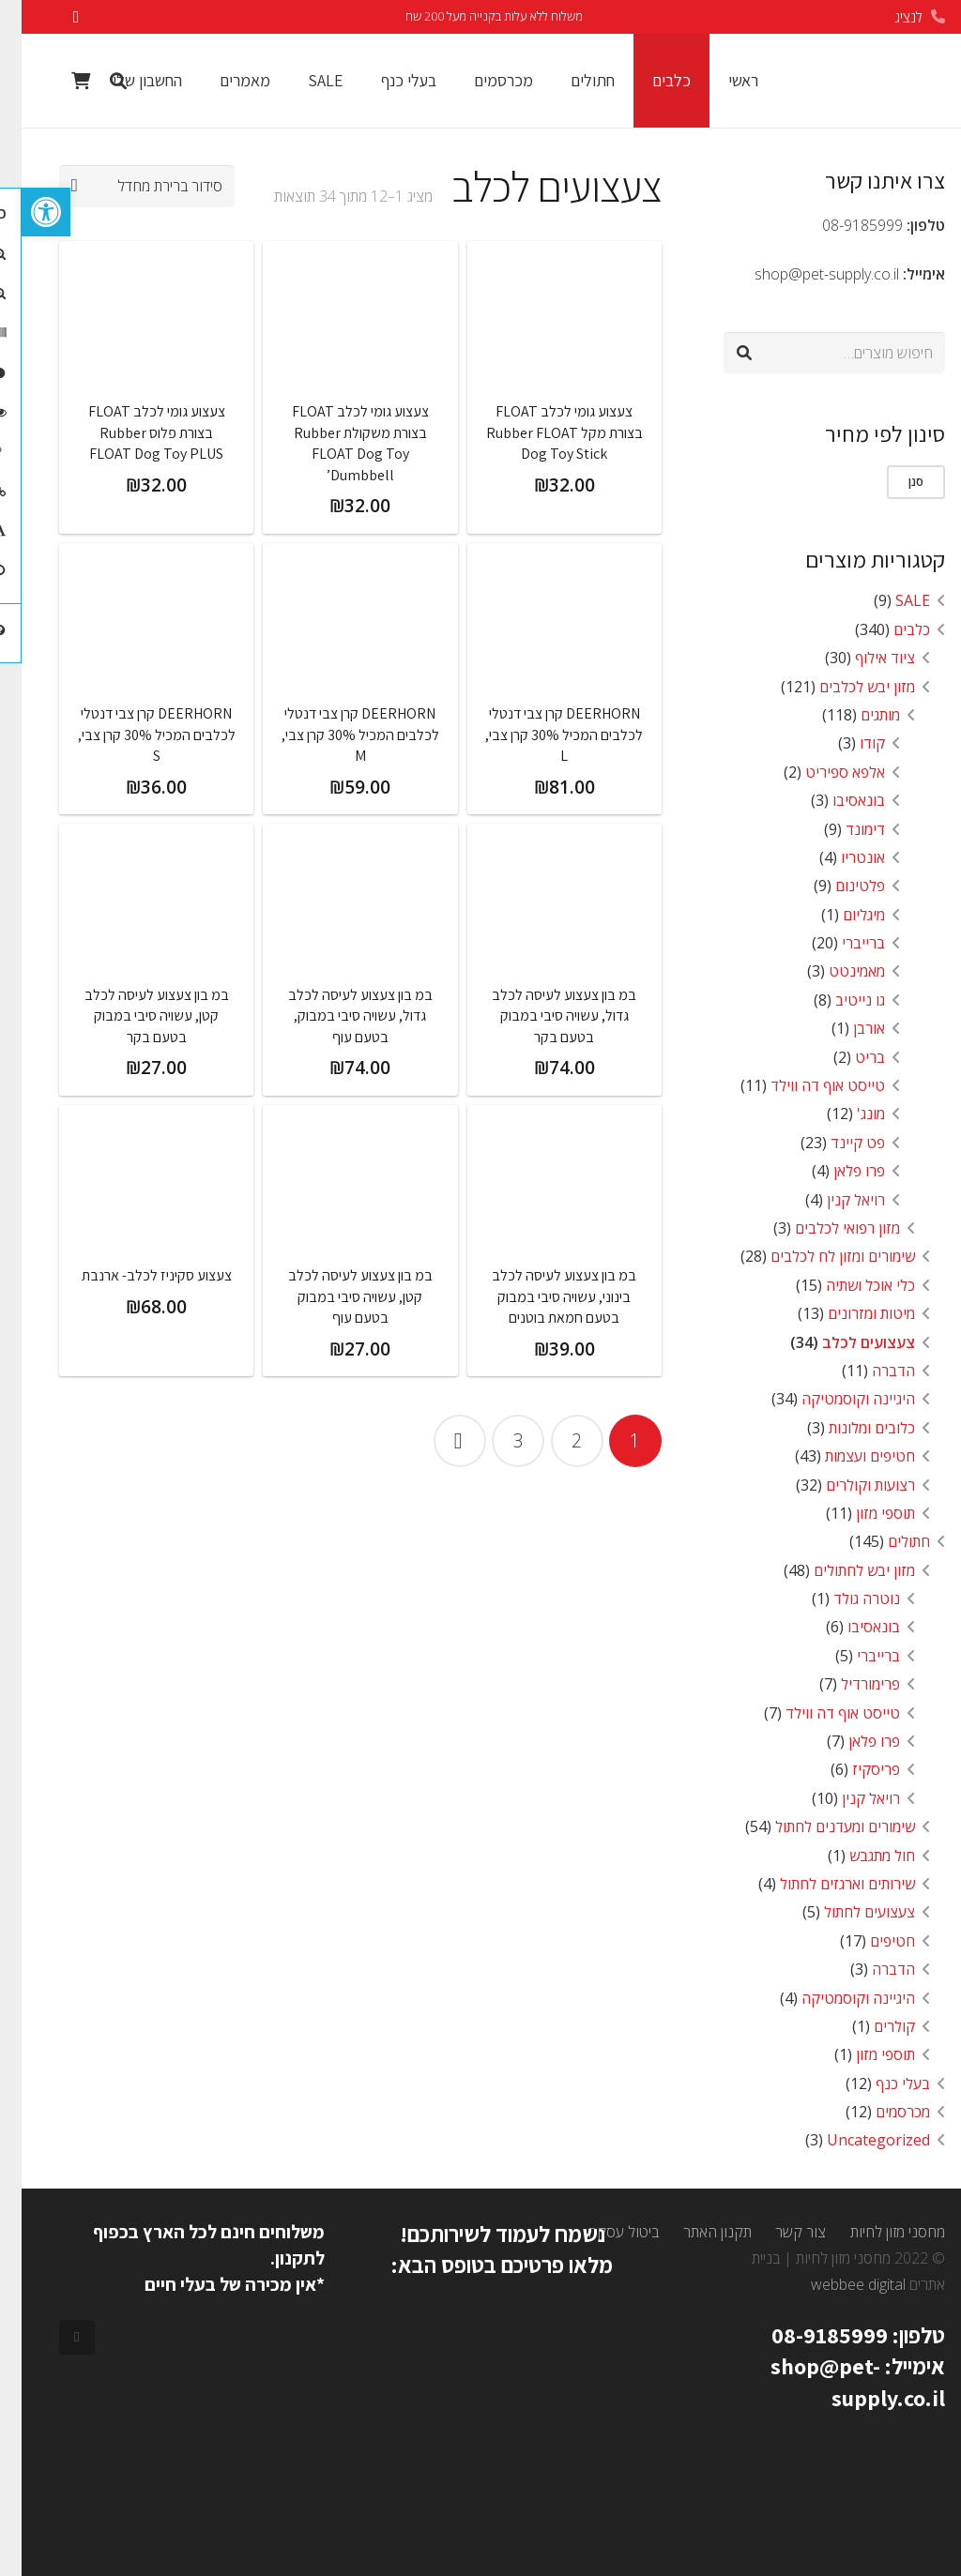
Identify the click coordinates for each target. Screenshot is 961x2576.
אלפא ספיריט (823, 772)
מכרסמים (881, 2111)
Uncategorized (856, 2139)
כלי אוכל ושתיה (848, 1285)
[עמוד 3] (496, 1441)
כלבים (890, 629)
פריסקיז (854, 1769)
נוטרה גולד (845, 1598)
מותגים (858, 715)
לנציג (887, 17)
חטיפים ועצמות (848, 1456)
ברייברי (841, 942)
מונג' (849, 1113)
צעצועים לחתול (847, 1912)
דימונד (843, 829)
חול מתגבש (860, 1855)
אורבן (847, 1028)
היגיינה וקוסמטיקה (836, 1398)
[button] (24, 212)
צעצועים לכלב (847, 1342)
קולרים (872, 2026)
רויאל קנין (834, 1200)
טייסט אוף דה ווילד (806, 1085)
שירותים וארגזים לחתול (825, 1883)
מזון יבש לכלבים (845, 686)
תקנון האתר (696, 2231)
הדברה (871, 1370)
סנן (894, 481)
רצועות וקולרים (848, 1485)
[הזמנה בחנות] (125, 186)
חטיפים (870, 1941)
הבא (438, 1441)
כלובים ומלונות (850, 1427)
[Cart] (59, 81)
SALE (891, 600)
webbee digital (836, 2284)
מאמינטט (835, 971)
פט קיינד (836, 1142)
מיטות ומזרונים (849, 1313)
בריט (848, 1057)
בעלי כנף (881, 2083)
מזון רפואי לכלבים (825, 1228)
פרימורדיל (848, 1684)
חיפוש (902, 353)
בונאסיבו (837, 800)
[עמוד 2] (555, 1441)
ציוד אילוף (863, 657)
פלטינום (838, 885)
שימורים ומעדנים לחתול (823, 1826)
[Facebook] (55, 2338)
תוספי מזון (863, 1513)
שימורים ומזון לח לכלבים (821, 1256)
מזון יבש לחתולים (842, 1570)
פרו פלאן (837, 1170)
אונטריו (841, 857)
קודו (850, 743)
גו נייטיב (838, 1000)
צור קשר (779, 2231)
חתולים (887, 1541)
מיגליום (842, 914)
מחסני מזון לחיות (876, 2231)
